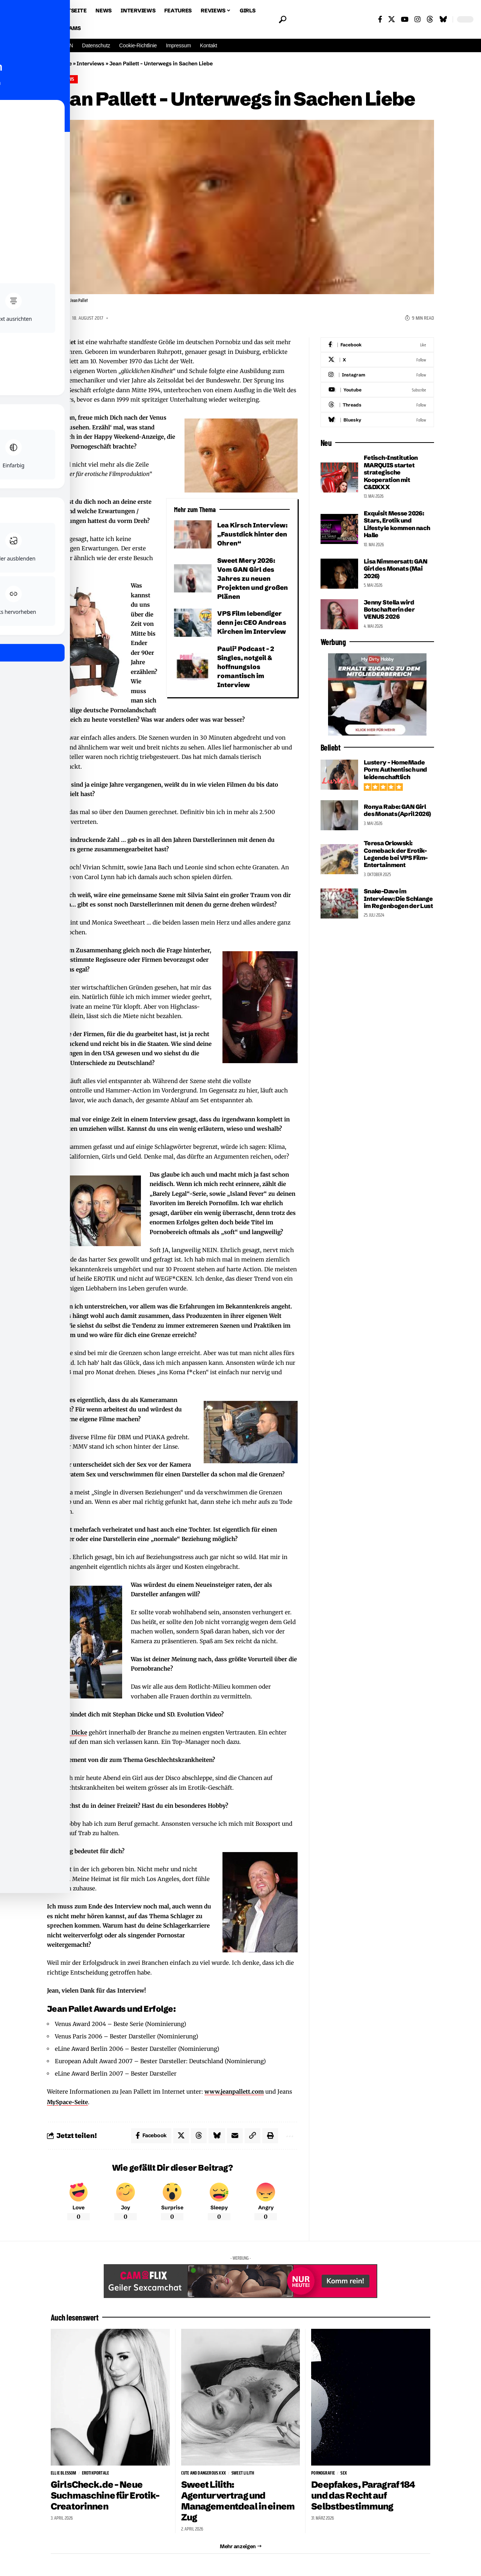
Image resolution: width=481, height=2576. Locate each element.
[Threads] (430, 19)
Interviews (90, 63)
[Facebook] (380, 19)
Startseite (59, 63)
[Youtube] (377, 389)
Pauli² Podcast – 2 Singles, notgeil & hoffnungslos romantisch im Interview (245, 667)
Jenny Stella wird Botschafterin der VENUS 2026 (389, 609)
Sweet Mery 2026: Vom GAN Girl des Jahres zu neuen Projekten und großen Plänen (252, 578)
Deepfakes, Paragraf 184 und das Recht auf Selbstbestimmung (363, 2495)
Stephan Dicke (67, 1732)
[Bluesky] (443, 19)
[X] (391, 19)
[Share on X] (181, 2135)
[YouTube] (404, 19)
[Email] (235, 2135)
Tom (60, 318)
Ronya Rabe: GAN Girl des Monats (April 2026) (397, 810)
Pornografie (323, 2473)
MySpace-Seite (67, 2102)
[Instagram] (417, 19)
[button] (282, 19)
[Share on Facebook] (151, 2135)
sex (343, 2473)
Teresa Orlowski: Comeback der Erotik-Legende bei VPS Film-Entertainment (396, 854)
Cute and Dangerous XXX (203, 2473)
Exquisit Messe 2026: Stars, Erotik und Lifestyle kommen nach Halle (397, 524)
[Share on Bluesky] (217, 2135)
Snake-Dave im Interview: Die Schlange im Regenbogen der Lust (398, 898)
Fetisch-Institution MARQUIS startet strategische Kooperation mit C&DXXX (391, 472)
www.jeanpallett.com (234, 2091)
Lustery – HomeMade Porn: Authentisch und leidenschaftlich (395, 769)
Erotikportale (95, 2473)
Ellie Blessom (63, 2473)
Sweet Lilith (242, 2473)
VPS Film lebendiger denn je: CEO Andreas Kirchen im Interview (252, 622)
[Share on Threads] (199, 2135)
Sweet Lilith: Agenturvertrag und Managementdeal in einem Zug (238, 2501)
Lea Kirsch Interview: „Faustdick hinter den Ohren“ (252, 534)
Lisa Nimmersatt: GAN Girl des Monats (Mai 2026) (396, 569)
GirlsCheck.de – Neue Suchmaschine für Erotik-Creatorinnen (105, 2495)
